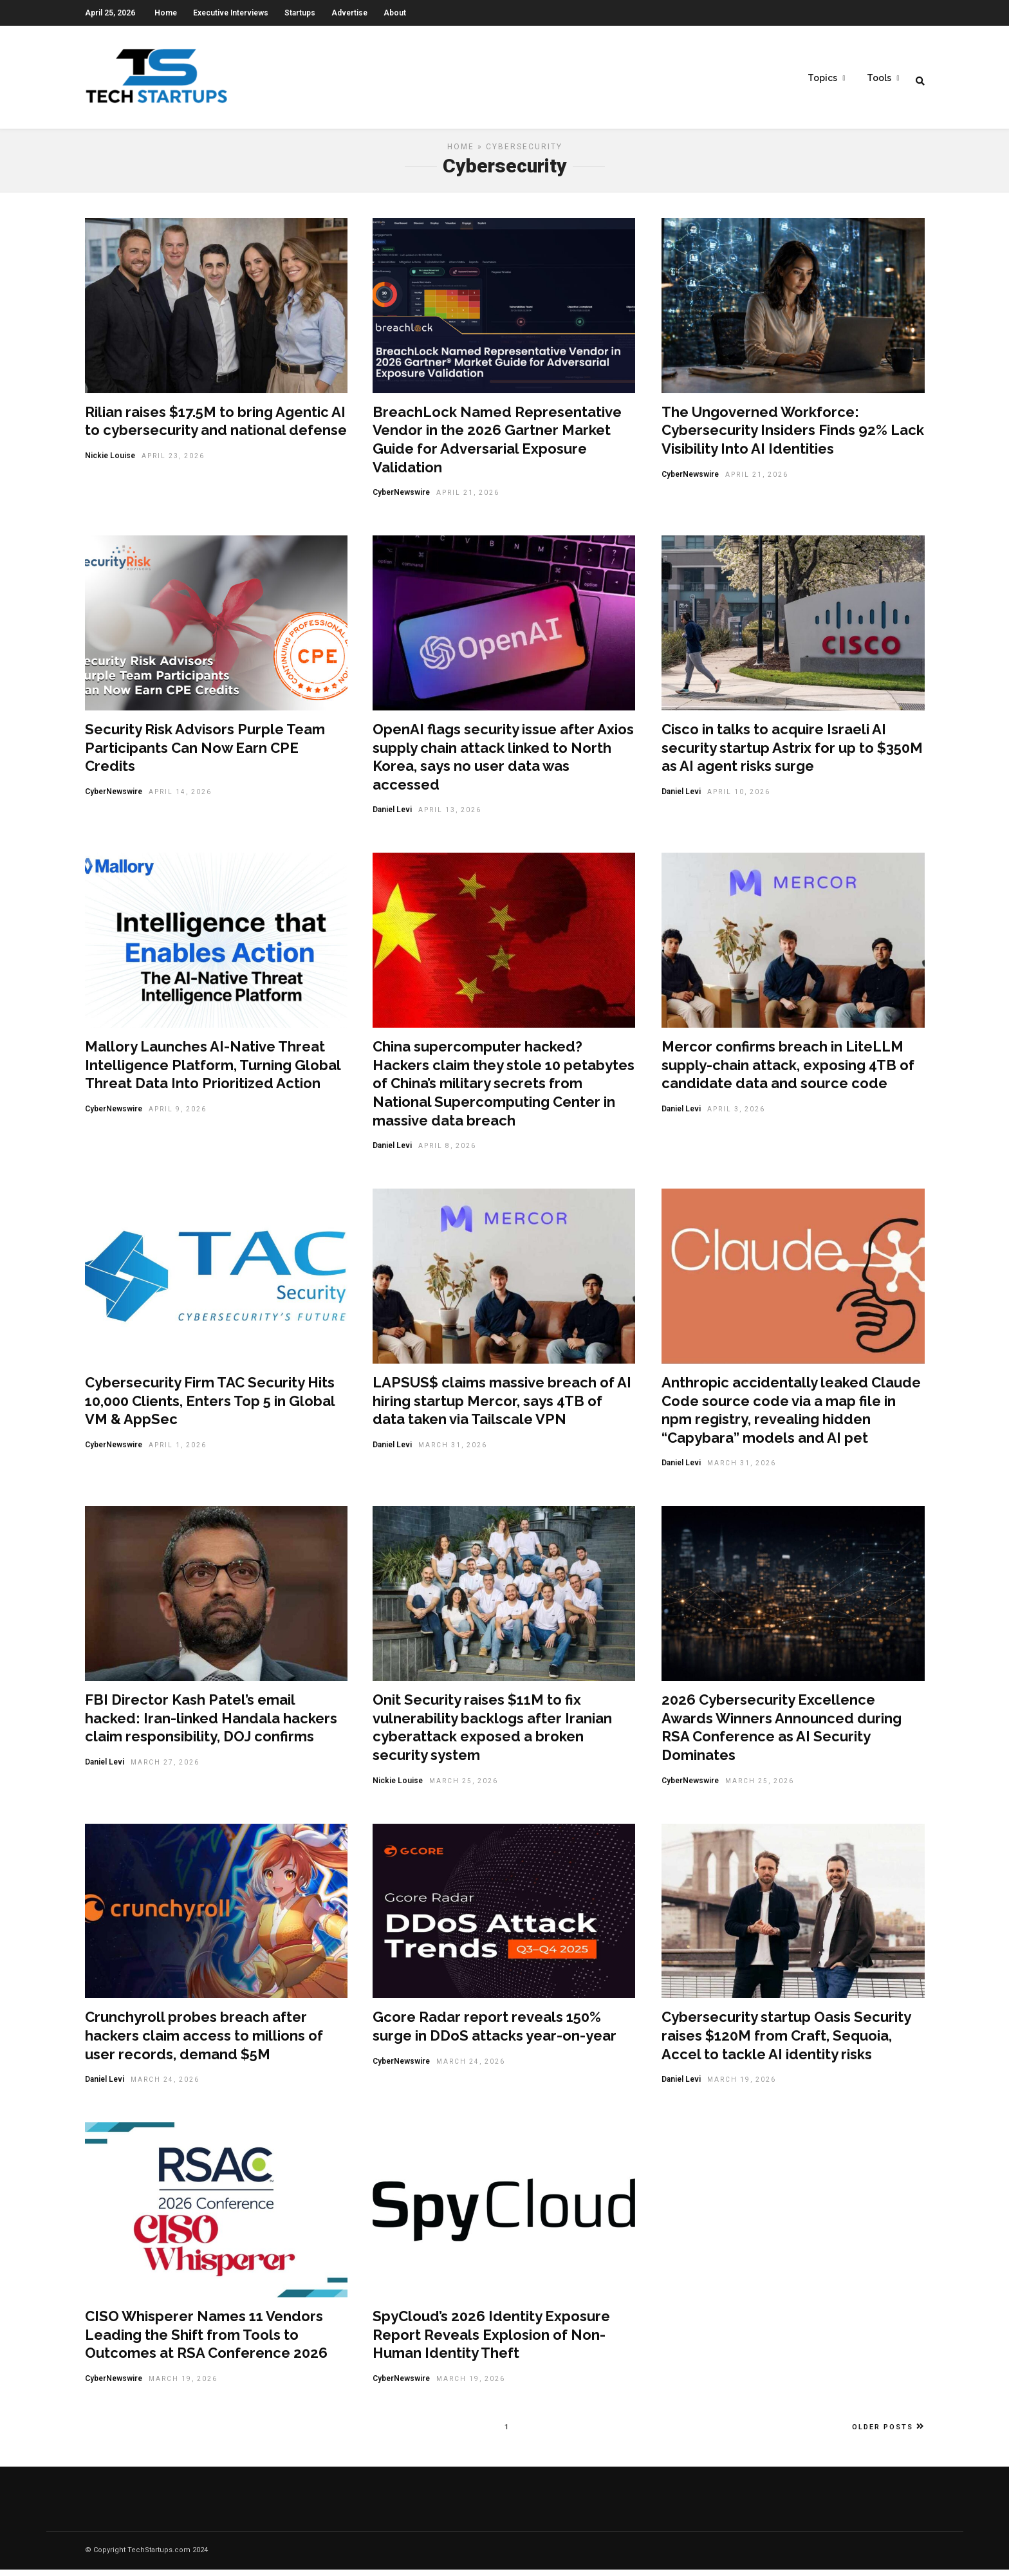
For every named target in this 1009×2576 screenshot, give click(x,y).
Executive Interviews (230, 12)
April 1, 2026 (178, 1451)
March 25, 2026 (463, 1787)
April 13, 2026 (449, 816)
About (395, 12)
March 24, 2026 (165, 2086)
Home (165, 12)
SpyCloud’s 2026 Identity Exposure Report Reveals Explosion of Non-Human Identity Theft (491, 2341)
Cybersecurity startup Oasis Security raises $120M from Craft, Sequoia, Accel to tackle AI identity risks (786, 2041)
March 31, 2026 (452, 1451)
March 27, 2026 (165, 1768)
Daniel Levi (392, 815)
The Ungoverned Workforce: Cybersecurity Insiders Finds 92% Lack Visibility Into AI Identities (793, 436)
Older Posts (888, 2433)
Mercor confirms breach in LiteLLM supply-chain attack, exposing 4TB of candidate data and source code (788, 1071)
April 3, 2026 (736, 1115)
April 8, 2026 (447, 1152)
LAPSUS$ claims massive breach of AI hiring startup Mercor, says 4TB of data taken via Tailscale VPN (502, 1407)
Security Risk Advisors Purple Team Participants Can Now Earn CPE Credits (205, 754)
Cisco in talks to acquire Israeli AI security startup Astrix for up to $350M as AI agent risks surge (792, 754)
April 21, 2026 (467, 499)
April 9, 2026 (178, 1115)
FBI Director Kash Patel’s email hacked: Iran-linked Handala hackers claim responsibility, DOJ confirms (211, 1724)
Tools (879, 78)
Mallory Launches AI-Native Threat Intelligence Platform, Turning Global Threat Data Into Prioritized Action (212, 1071)
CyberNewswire (401, 498)
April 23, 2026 (173, 462)
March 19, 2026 (741, 2086)
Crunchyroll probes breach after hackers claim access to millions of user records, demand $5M (204, 2041)
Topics (822, 78)
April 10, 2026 (738, 798)
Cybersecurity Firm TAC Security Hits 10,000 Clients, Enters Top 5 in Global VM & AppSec (210, 1407)
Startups (299, 12)
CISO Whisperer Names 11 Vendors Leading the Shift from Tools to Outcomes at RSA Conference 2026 (206, 2341)
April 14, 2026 (180, 798)
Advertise (349, 12)
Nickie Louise (110, 462)
